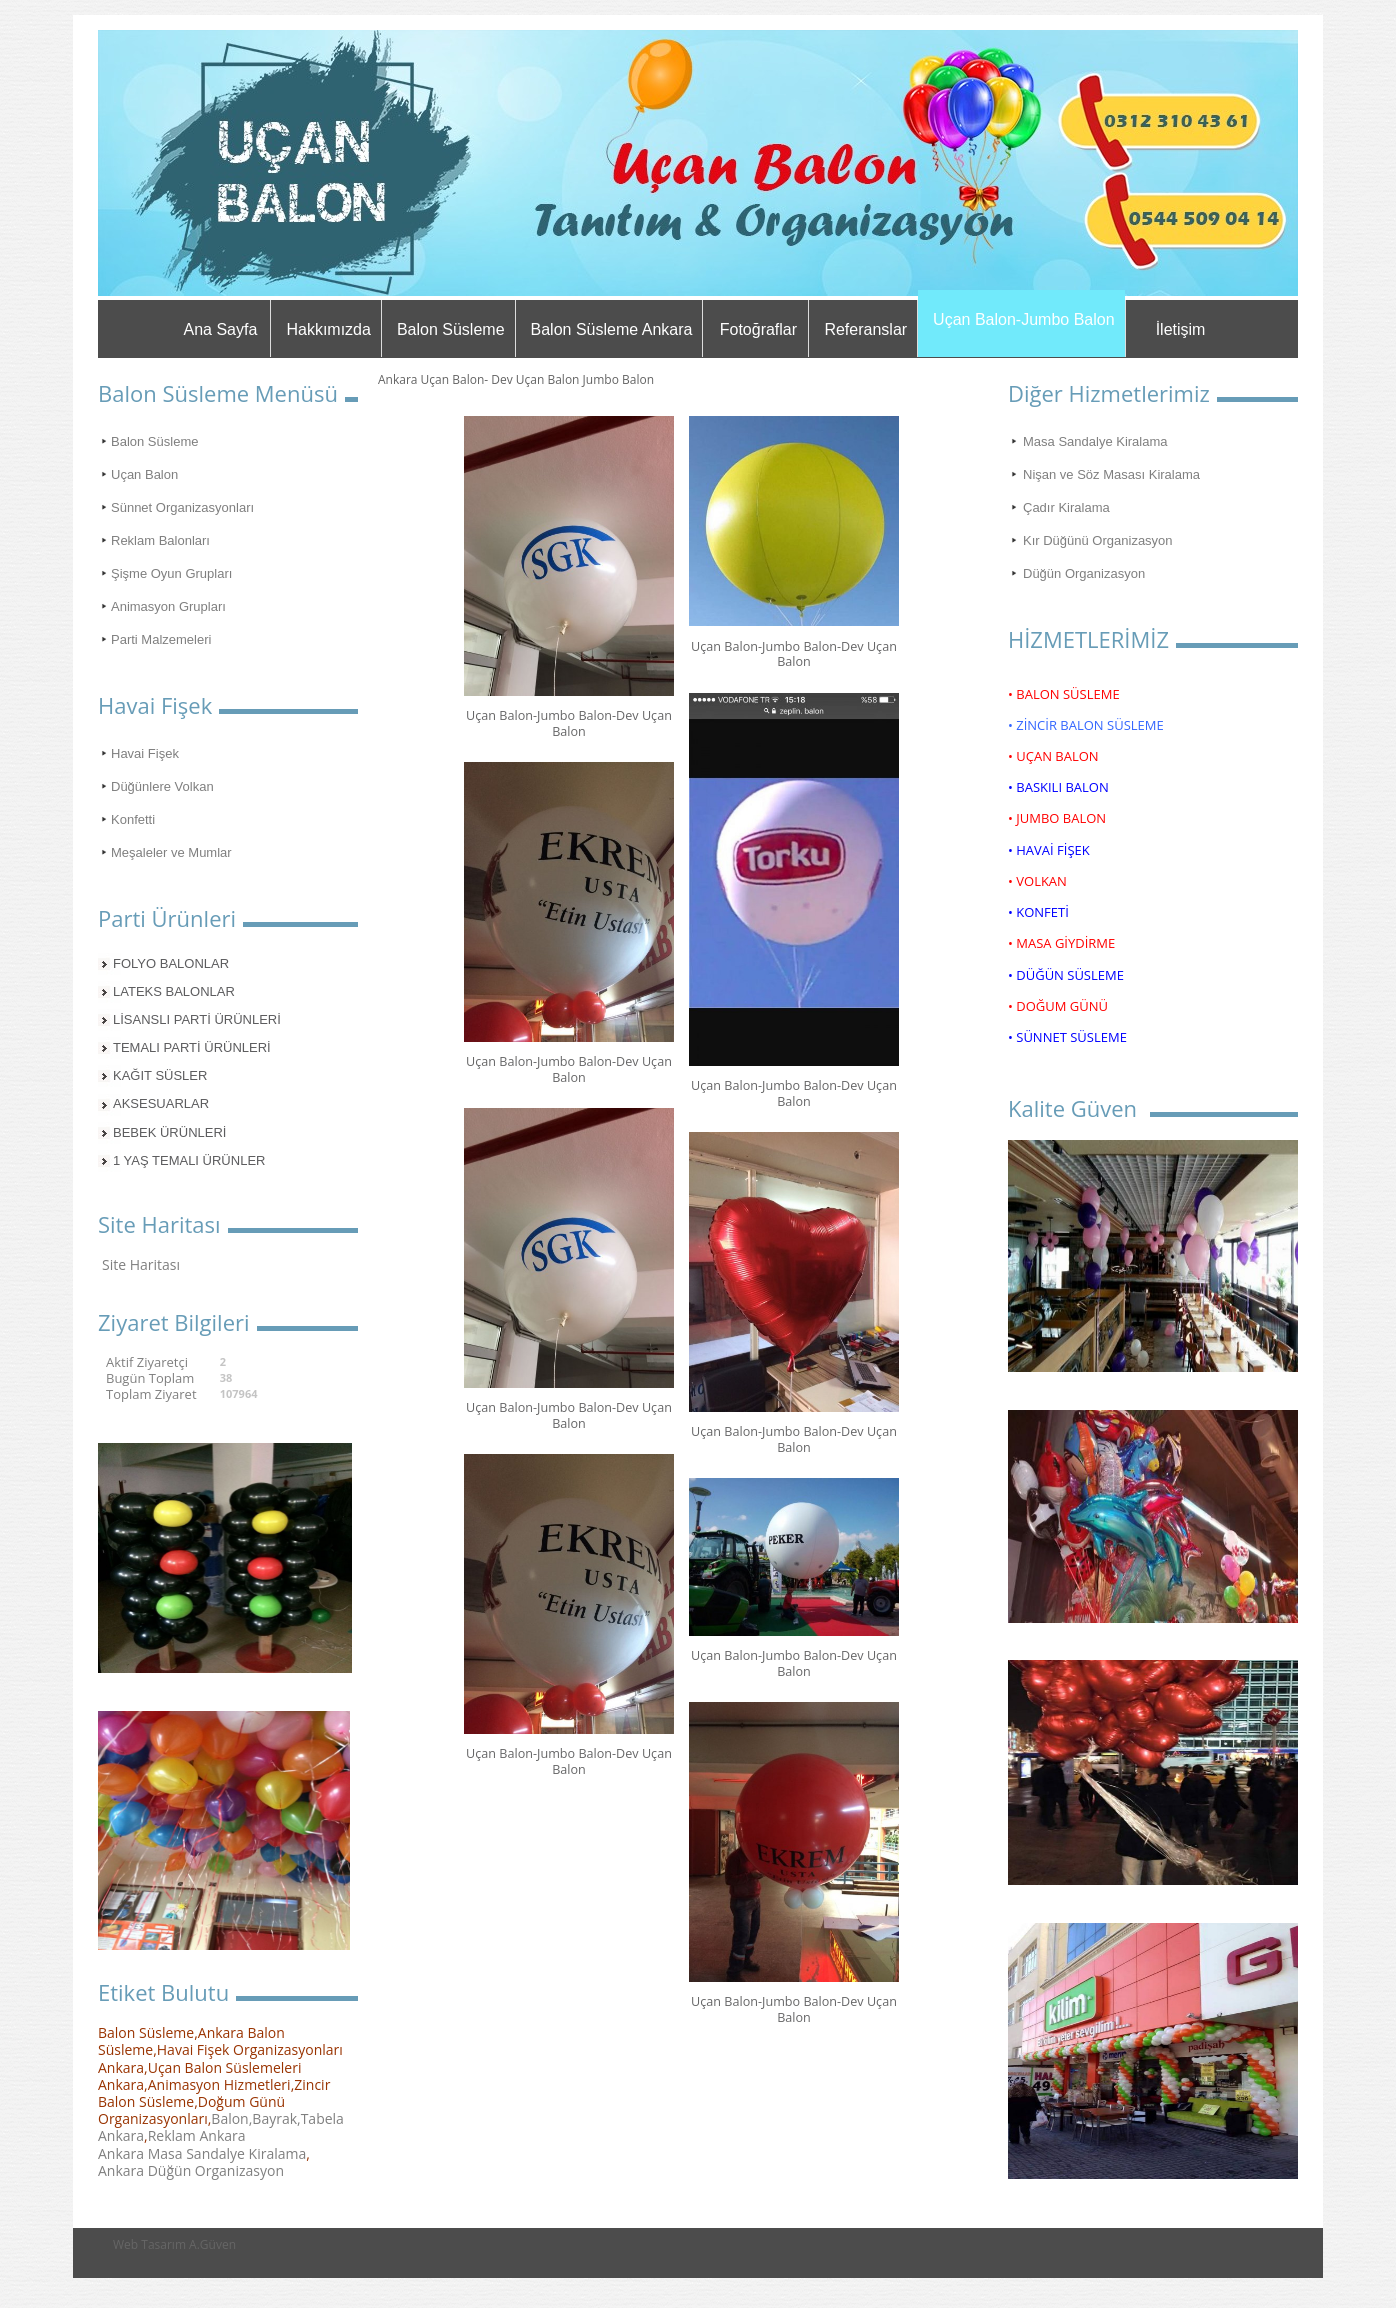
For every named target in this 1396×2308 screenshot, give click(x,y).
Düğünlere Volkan (162, 786)
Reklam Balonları (160, 540)
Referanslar (865, 329)
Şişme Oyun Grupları (171, 573)
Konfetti (133, 819)
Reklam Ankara (197, 2135)
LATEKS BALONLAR (174, 991)
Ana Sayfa (221, 329)
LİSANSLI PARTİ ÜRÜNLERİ (197, 1019)
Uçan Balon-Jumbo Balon (1023, 319)
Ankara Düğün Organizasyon (191, 2170)
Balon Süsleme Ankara (612, 329)
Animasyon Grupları (168, 606)
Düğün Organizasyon (1084, 573)
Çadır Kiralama (1066, 507)
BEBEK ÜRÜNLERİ (169, 1132)
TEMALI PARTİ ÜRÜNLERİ (192, 1047)
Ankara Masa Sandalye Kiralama (202, 2153)
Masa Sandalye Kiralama (1095, 441)
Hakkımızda (328, 329)
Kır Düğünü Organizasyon (1098, 540)
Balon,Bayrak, (255, 2118)
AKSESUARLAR (161, 1103)
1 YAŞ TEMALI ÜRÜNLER (189, 1160)
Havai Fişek (145, 753)
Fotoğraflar (758, 329)
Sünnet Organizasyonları (182, 507)
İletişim (1181, 329)
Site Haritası (141, 1264)
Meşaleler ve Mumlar (171, 852)
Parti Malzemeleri (161, 639)
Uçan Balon (144, 474)
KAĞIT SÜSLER (160, 1075)
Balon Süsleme (451, 329)
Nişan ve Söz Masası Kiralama (1111, 474)
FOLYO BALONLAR (171, 963)
